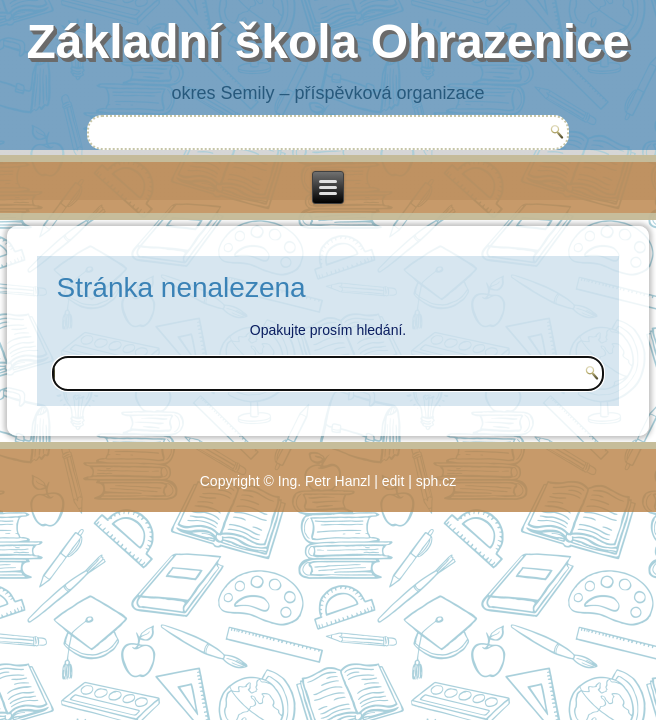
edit (393, 481)
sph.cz (436, 481)
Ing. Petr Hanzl (324, 481)
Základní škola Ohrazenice (328, 41)
